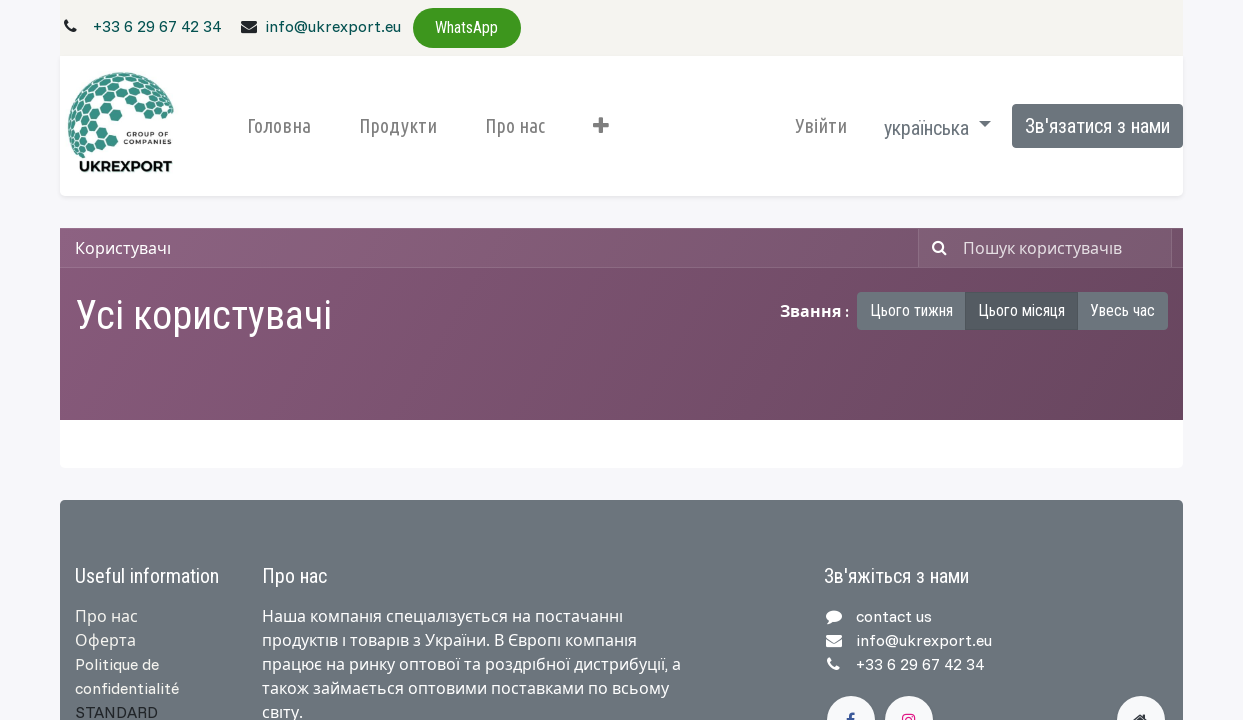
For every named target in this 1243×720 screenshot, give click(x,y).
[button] (601, 126)
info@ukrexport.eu (333, 26)
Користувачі (123, 248)
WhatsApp (466, 27)
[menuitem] (279, 126)
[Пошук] (935, 248)
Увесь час (1122, 310)
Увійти (821, 125)
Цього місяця (1021, 310)
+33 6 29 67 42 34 (157, 26)
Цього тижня (911, 310)
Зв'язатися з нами (1097, 126)
